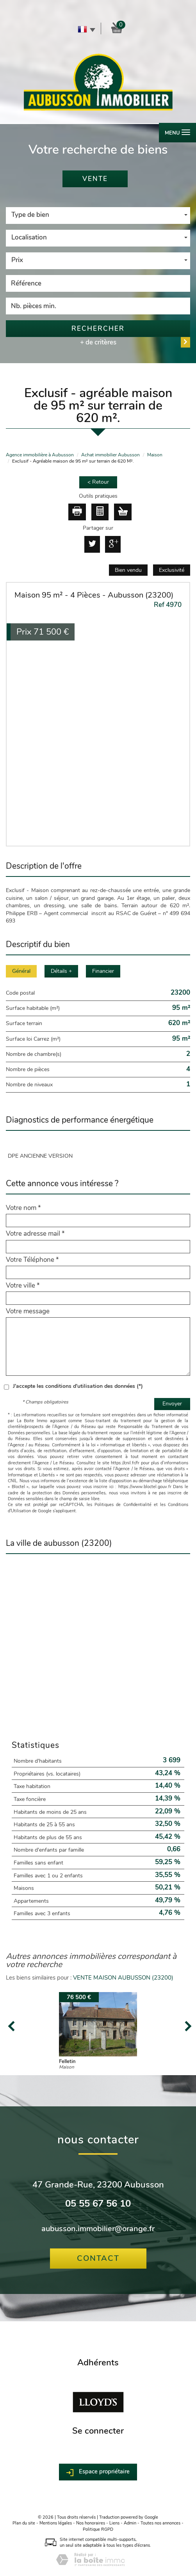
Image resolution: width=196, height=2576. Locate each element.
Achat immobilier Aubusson (110, 455)
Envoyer (172, 1403)
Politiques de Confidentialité (122, 1505)
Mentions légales (55, 2523)
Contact (98, 2258)
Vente (95, 178)
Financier (103, 971)
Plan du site (23, 2523)
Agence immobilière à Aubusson (40, 455)
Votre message (28, 1311)
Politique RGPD (98, 2529)
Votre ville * (23, 1286)
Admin (130, 2523)
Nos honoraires (90, 2523)
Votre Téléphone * (32, 1260)
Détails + (61, 971)
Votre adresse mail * (35, 1234)
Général (21, 971)
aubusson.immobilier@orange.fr (98, 2228)
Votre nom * (23, 1208)
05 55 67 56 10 (98, 2203)
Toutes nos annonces (160, 2523)
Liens (114, 2523)
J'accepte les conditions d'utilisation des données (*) (78, 1386)
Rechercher (98, 328)
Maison (154, 455)
